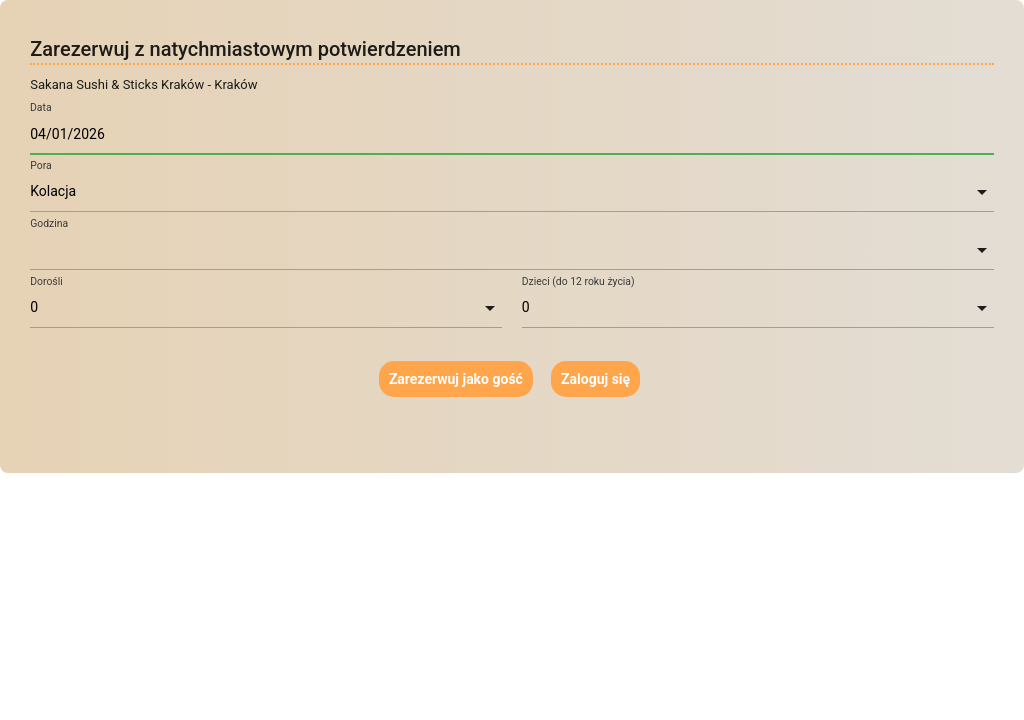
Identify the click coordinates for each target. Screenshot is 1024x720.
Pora (40, 165)
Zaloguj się (595, 379)
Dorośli (46, 281)
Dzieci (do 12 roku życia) (578, 281)
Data (41, 108)
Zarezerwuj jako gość (456, 379)
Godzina (49, 223)
